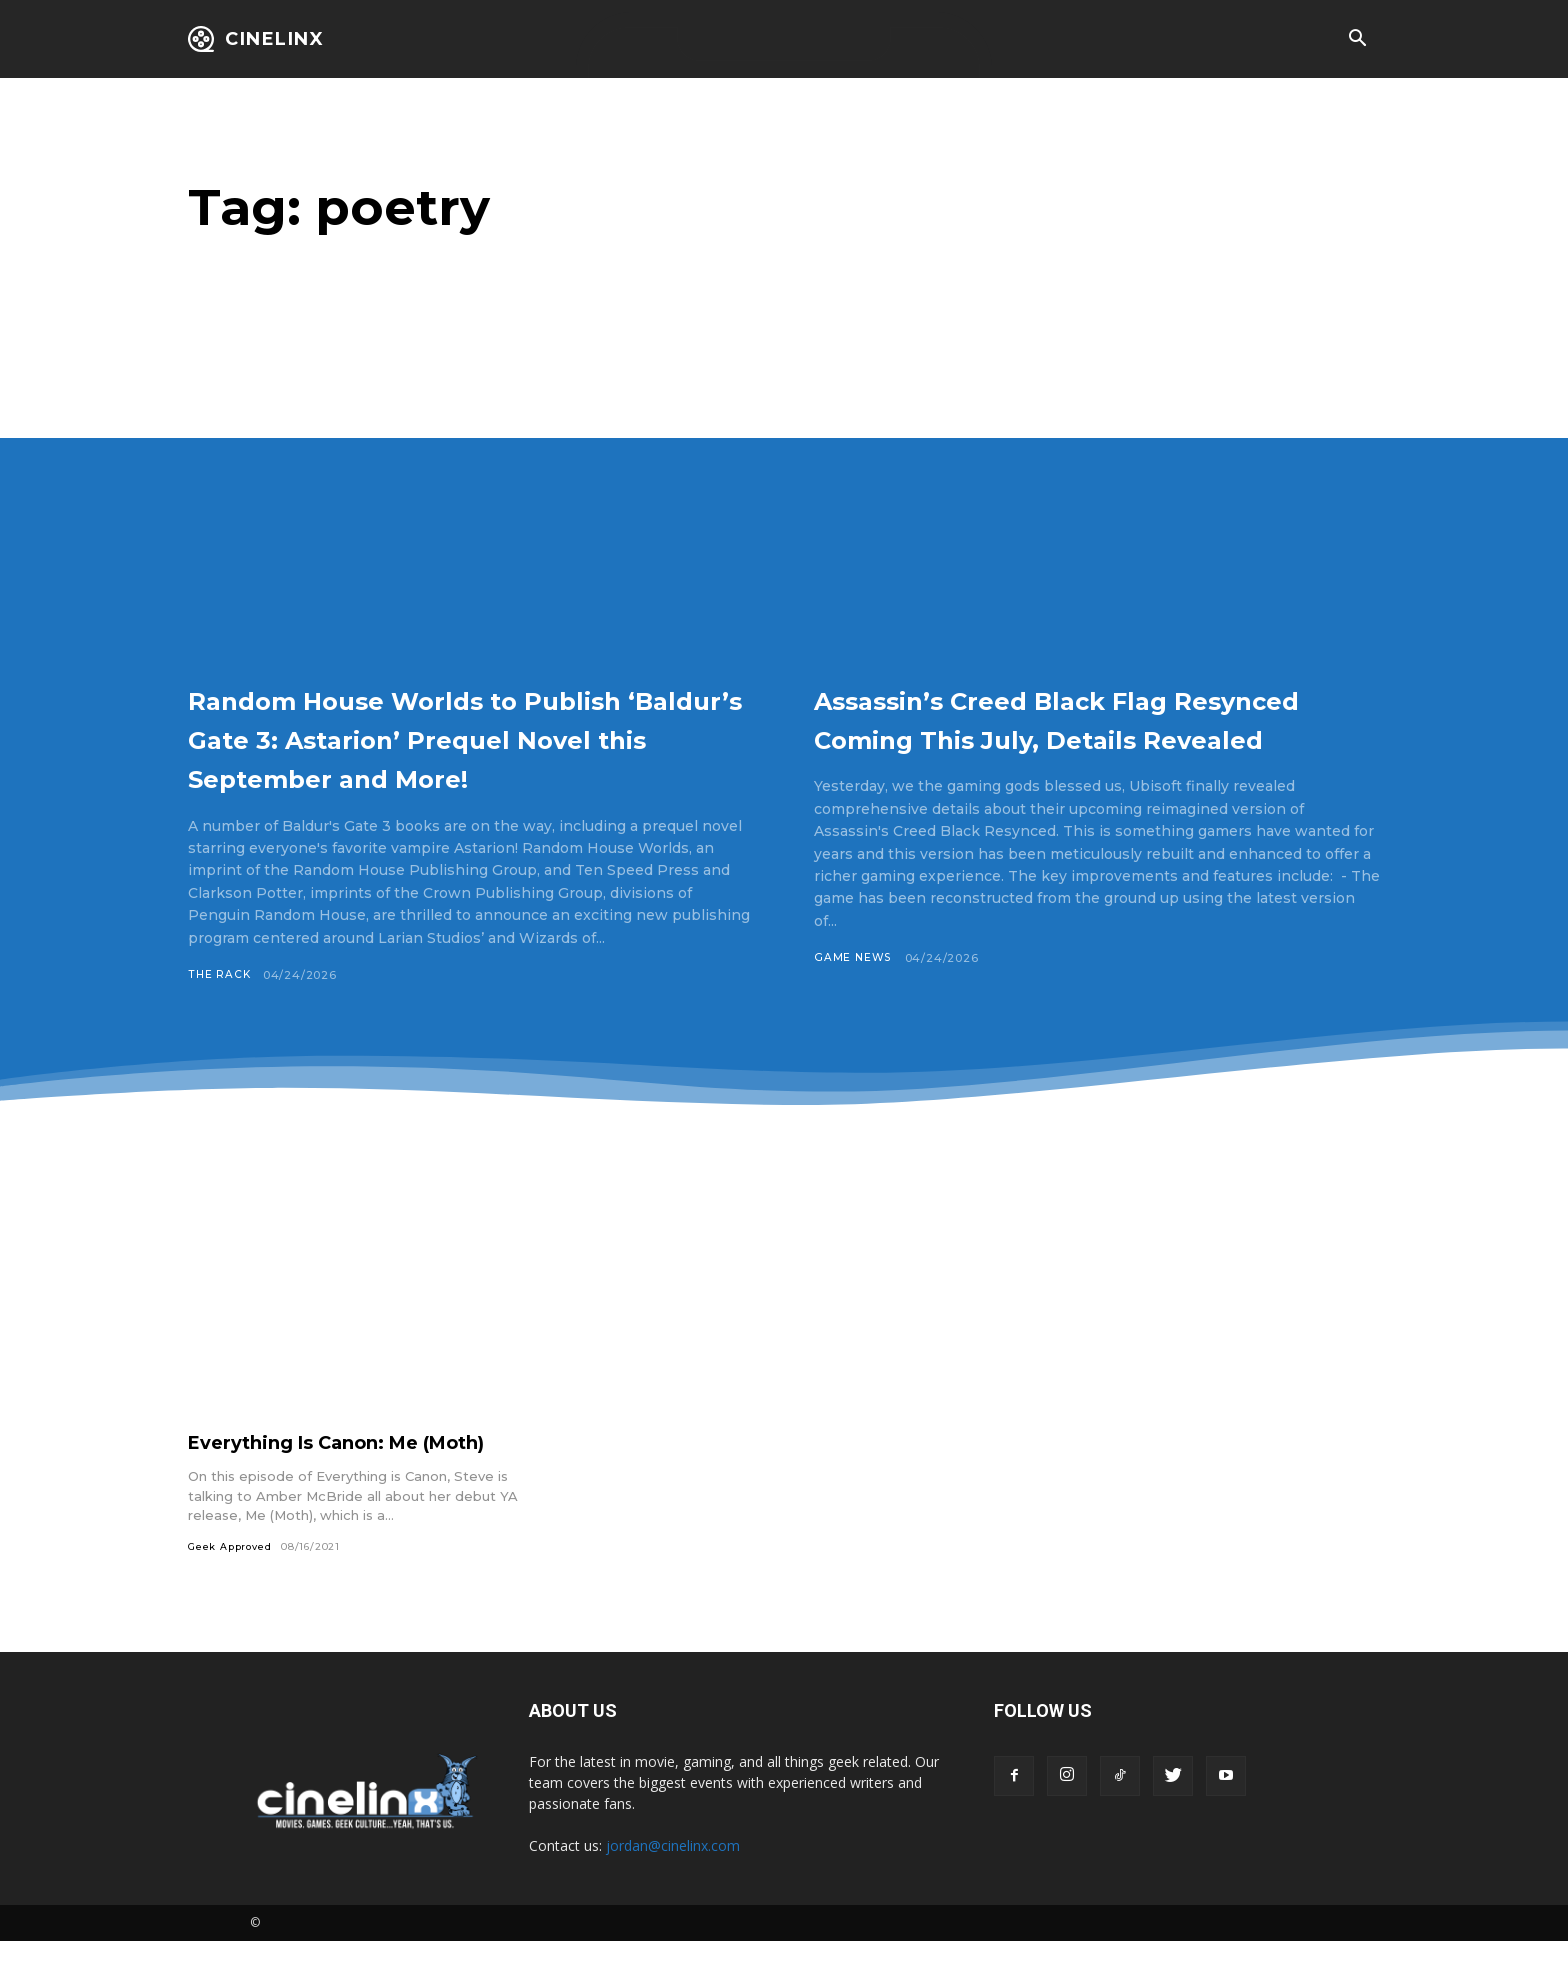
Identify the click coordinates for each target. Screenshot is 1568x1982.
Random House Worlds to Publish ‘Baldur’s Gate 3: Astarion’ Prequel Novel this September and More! (434, 756)
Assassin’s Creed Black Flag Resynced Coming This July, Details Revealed (1060, 737)
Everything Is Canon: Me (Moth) (355, 1482)
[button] (1357, 40)
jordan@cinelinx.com (673, 1886)
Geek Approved (231, 1586)
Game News (853, 997)
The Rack (220, 1014)
